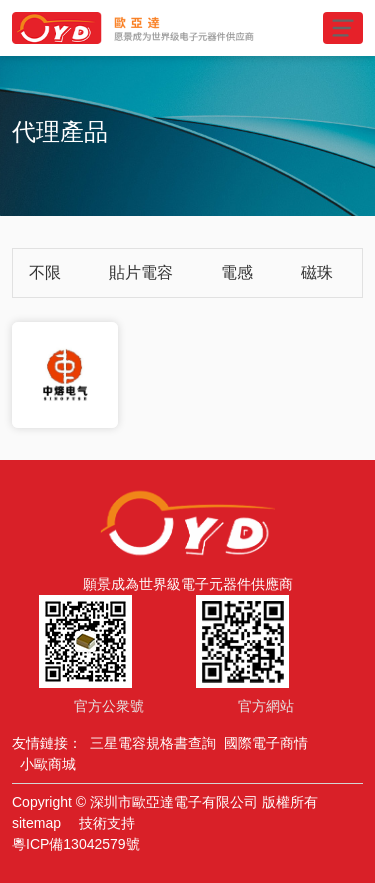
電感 (237, 272)
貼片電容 (141, 272)
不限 (45, 272)
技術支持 (107, 823)
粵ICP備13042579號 (76, 844)
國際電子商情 (266, 743)
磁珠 (317, 272)
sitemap (36, 823)
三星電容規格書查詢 (153, 743)
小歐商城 (48, 764)
